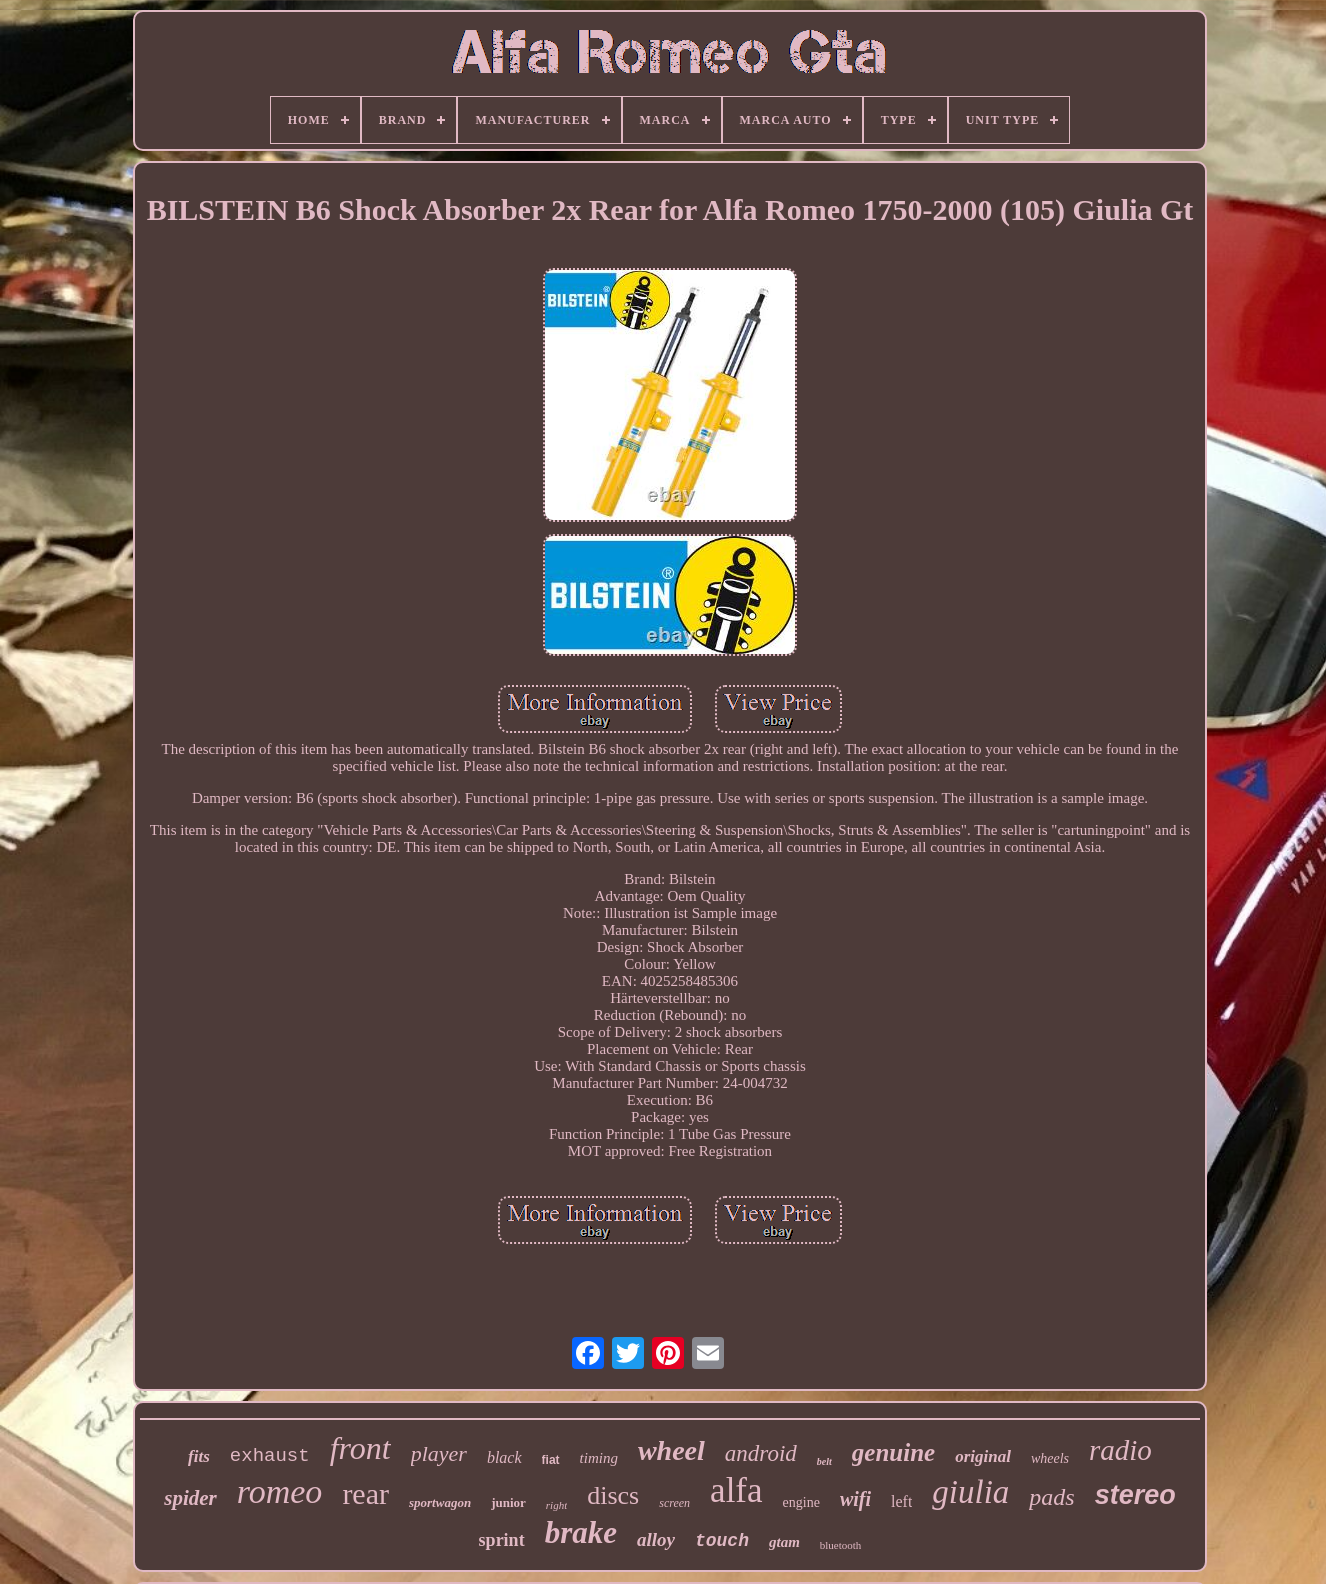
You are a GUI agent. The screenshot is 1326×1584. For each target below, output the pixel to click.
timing (599, 1458)
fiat (551, 1460)
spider (190, 1498)
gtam (784, 1542)
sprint (502, 1540)
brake (581, 1532)
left (901, 1501)
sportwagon (440, 1502)
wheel (671, 1450)
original (983, 1456)
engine (801, 1502)
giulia (970, 1492)
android (761, 1453)
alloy (656, 1539)
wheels (1050, 1458)
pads (1051, 1497)
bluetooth (841, 1545)
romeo (280, 1491)
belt (824, 1461)
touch (722, 1541)
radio (1120, 1450)
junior (508, 1502)
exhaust (270, 1456)
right (556, 1505)
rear (365, 1493)
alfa (736, 1490)
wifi (855, 1499)
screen (674, 1503)
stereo (1135, 1495)
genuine (893, 1452)
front (360, 1448)
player (439, 1453)
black (504, 1457)
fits (199, 1456)
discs (613, 1495)
